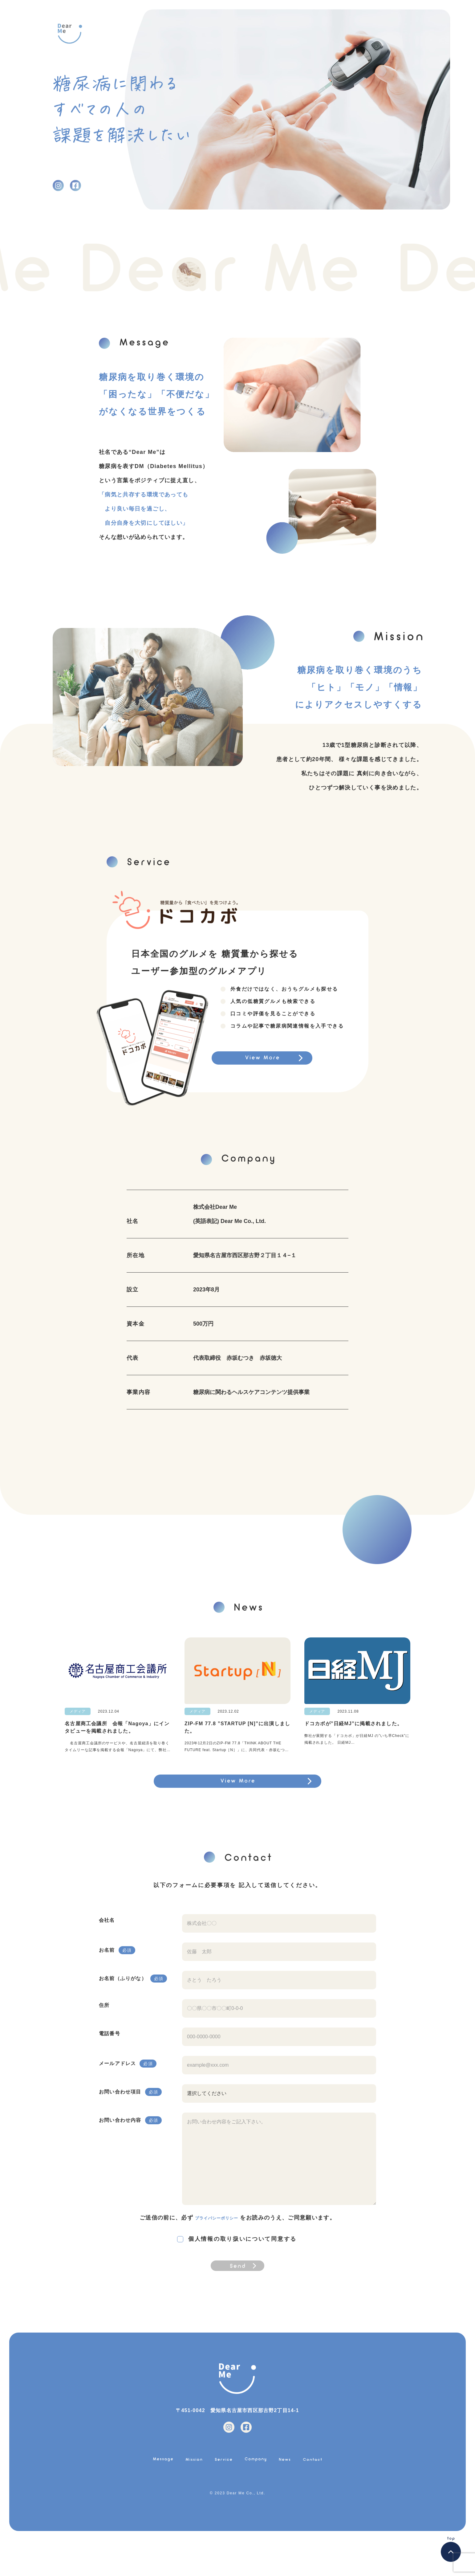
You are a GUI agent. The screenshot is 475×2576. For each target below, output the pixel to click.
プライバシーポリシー (217, 2230)
